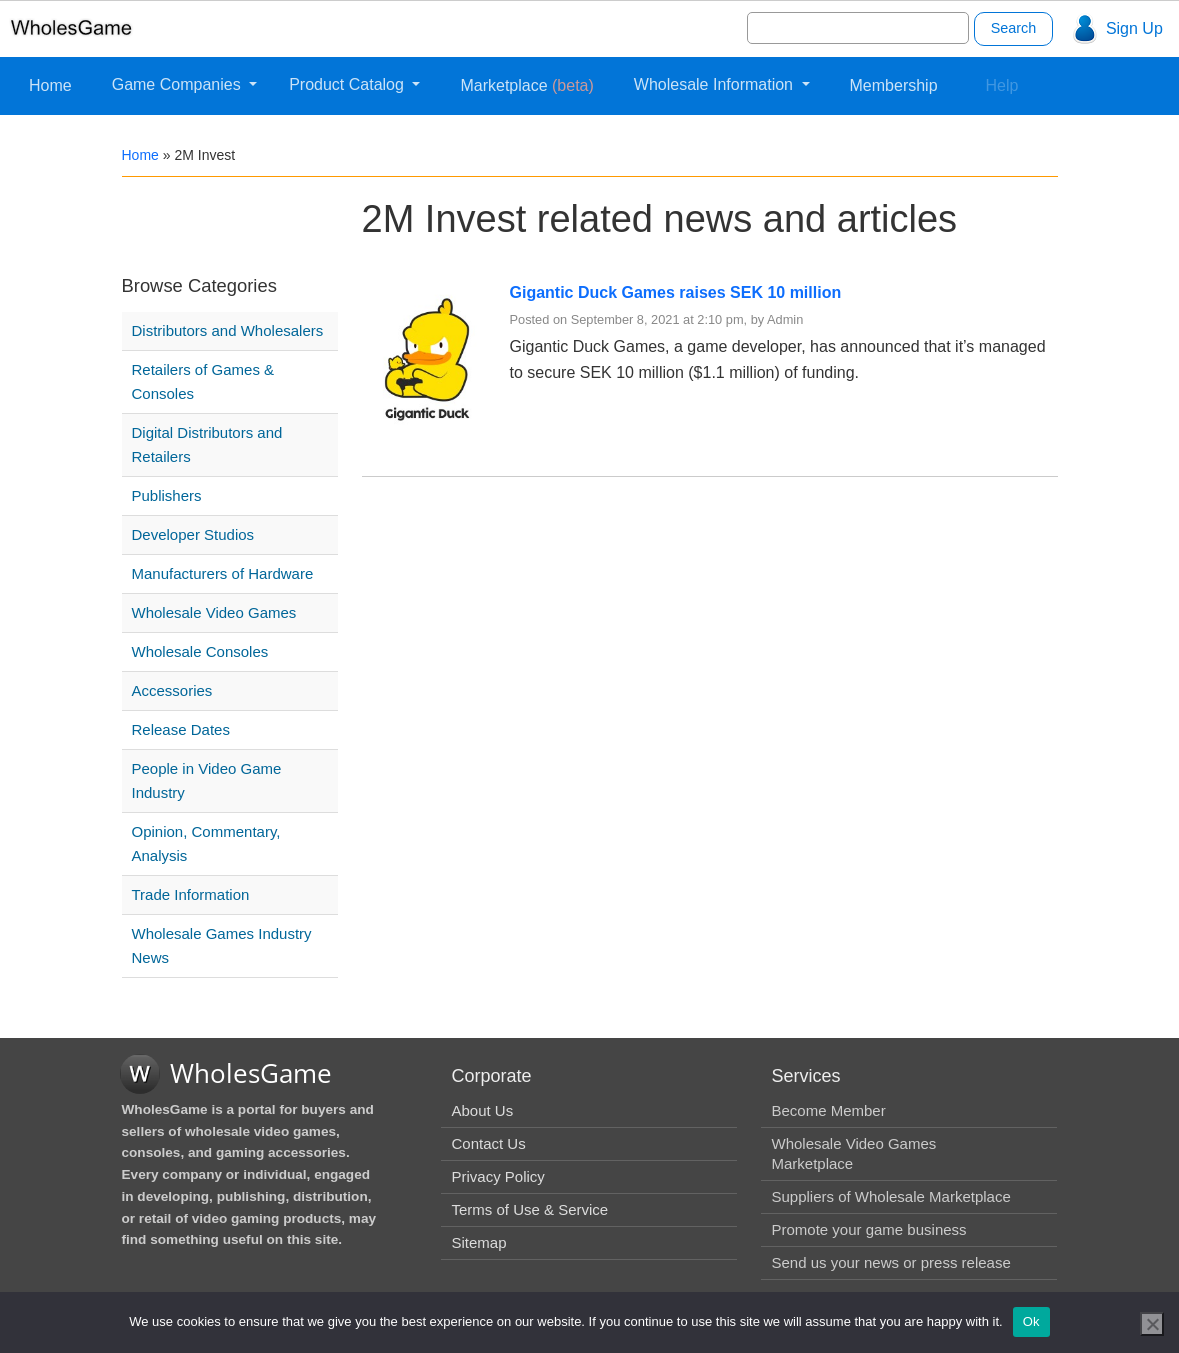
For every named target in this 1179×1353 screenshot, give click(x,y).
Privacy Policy (497, 1176)
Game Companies (178, 84)
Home (50, 85)
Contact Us (488, 1143)
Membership (894, 85)
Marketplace (526, 85)
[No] (1152, 1324)
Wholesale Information (716, 84)
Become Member (828, 1110)
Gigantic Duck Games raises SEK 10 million (676, 292)
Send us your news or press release (890, 1262)
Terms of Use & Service (529, 1209)
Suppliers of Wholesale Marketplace (890, 1196)
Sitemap (478, 1242)
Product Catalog (348, 84)
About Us (482, 1110)
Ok (1031, 1321)
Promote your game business (868, 1229)
